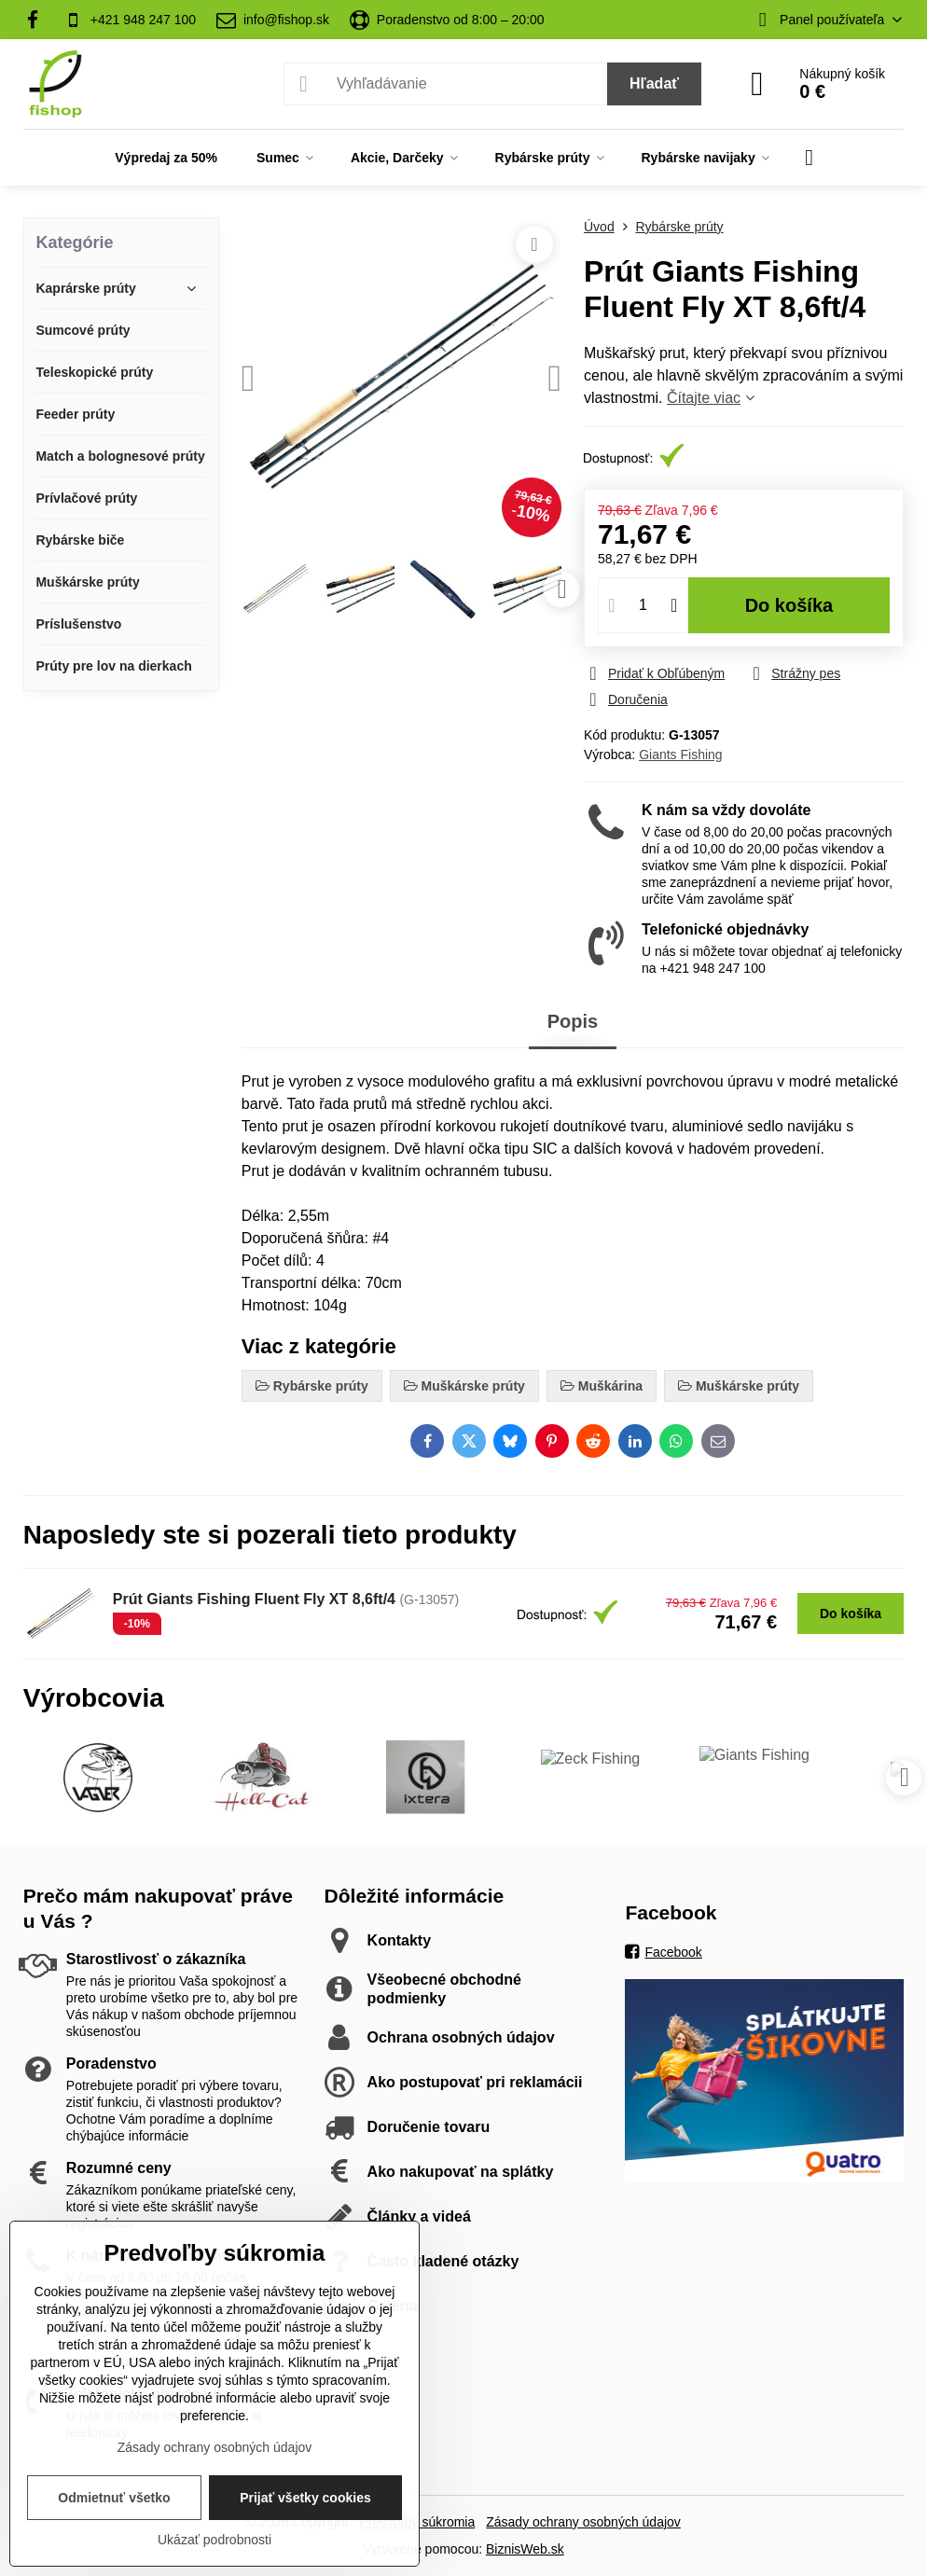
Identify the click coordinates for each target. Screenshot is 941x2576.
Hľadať (654, 83)
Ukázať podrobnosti (214, 2539)
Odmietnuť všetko (114, 2497)
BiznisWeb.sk (525, 2548)
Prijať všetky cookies (305, 2497)
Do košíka (789, 605)
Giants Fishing (680, 754)
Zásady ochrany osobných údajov (583, 2521)
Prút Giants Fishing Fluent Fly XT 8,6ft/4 (254, 1599)
